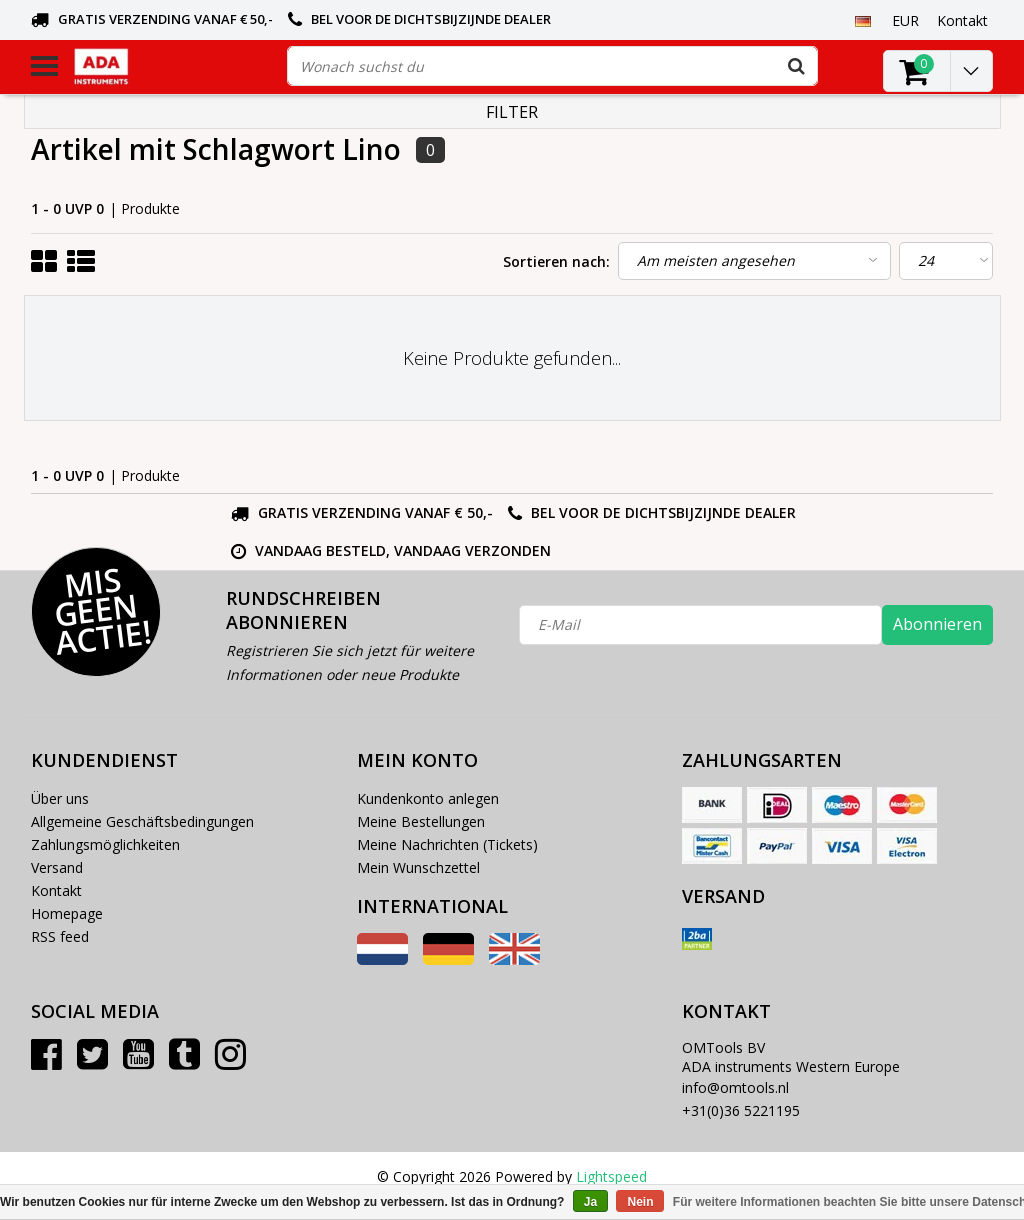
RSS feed (60, 936)
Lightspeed (611, 1176)
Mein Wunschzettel (418, 867)
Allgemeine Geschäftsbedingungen (142, 821)
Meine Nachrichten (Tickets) (447, 844)
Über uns (60, 798)
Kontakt (56, 890)
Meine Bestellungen (421, 821)
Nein (640, 1202)
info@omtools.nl (735, 1087)
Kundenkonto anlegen (428, 798)
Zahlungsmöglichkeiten (105, 844)
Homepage (67, 913)
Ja (590, 1202)
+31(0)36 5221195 (741, 1110)
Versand (57, 867)
